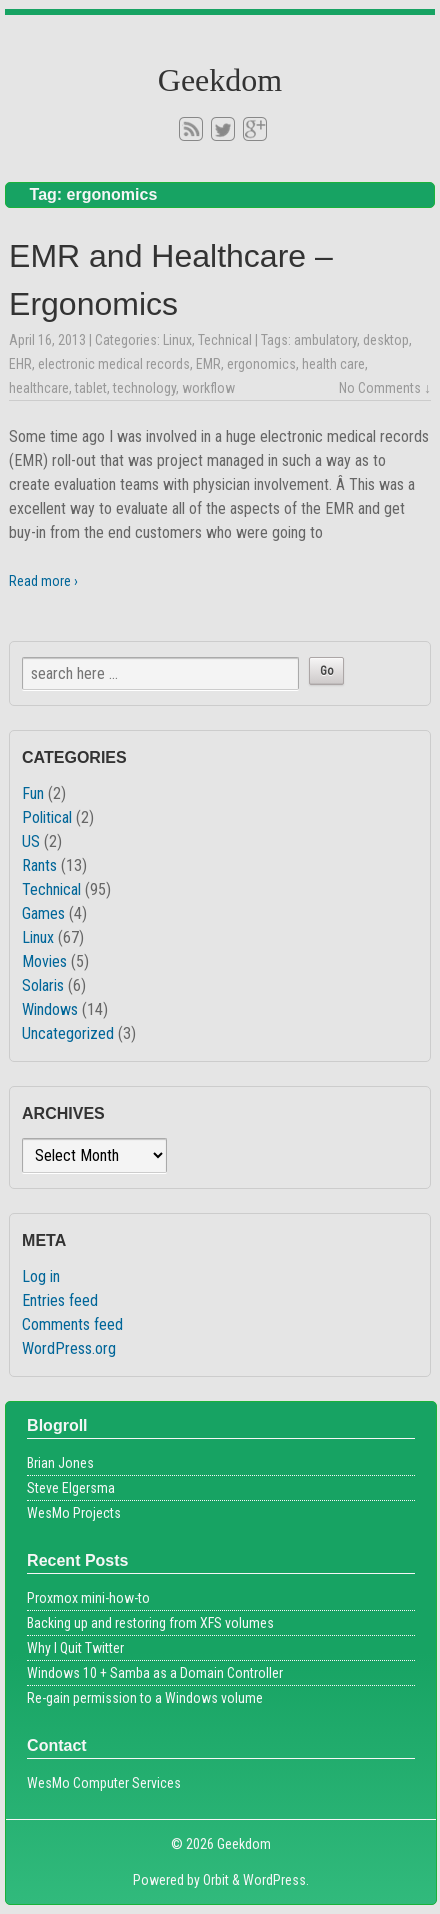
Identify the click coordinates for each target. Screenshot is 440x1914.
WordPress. (276, 1880)
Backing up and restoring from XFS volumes (150, 1623)
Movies (44, 961)
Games (43, 913)
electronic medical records (114, 364)
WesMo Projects (74, 1513)
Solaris (43, 985)
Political (47, 817)
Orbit (216, 1880)
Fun (33, 793)
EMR (208, 364)
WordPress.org (69, 1348)
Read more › (43, 581)
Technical (225, 340)
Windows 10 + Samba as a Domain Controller (155, 1673)
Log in (41, 1276)
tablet (91, 388)
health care (333, 364)
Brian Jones (60, 1463)
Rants (39, 865)
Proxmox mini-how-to (88, 1598)
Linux (177, 340)
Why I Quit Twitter (75, 1648)
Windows (50, 1009)
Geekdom (220, 80)
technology (144, 388)
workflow (208, 388)
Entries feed (60, 1300)
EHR (20, 364)
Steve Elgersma (71, 1488)
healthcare (39, 388)
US (31, 841)
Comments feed (72, 1324)
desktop (386, 340)
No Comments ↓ (385, 388)
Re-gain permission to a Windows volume (145, 1698)
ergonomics (261, 364)
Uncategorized (68, 1033)
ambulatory (325, 340)
